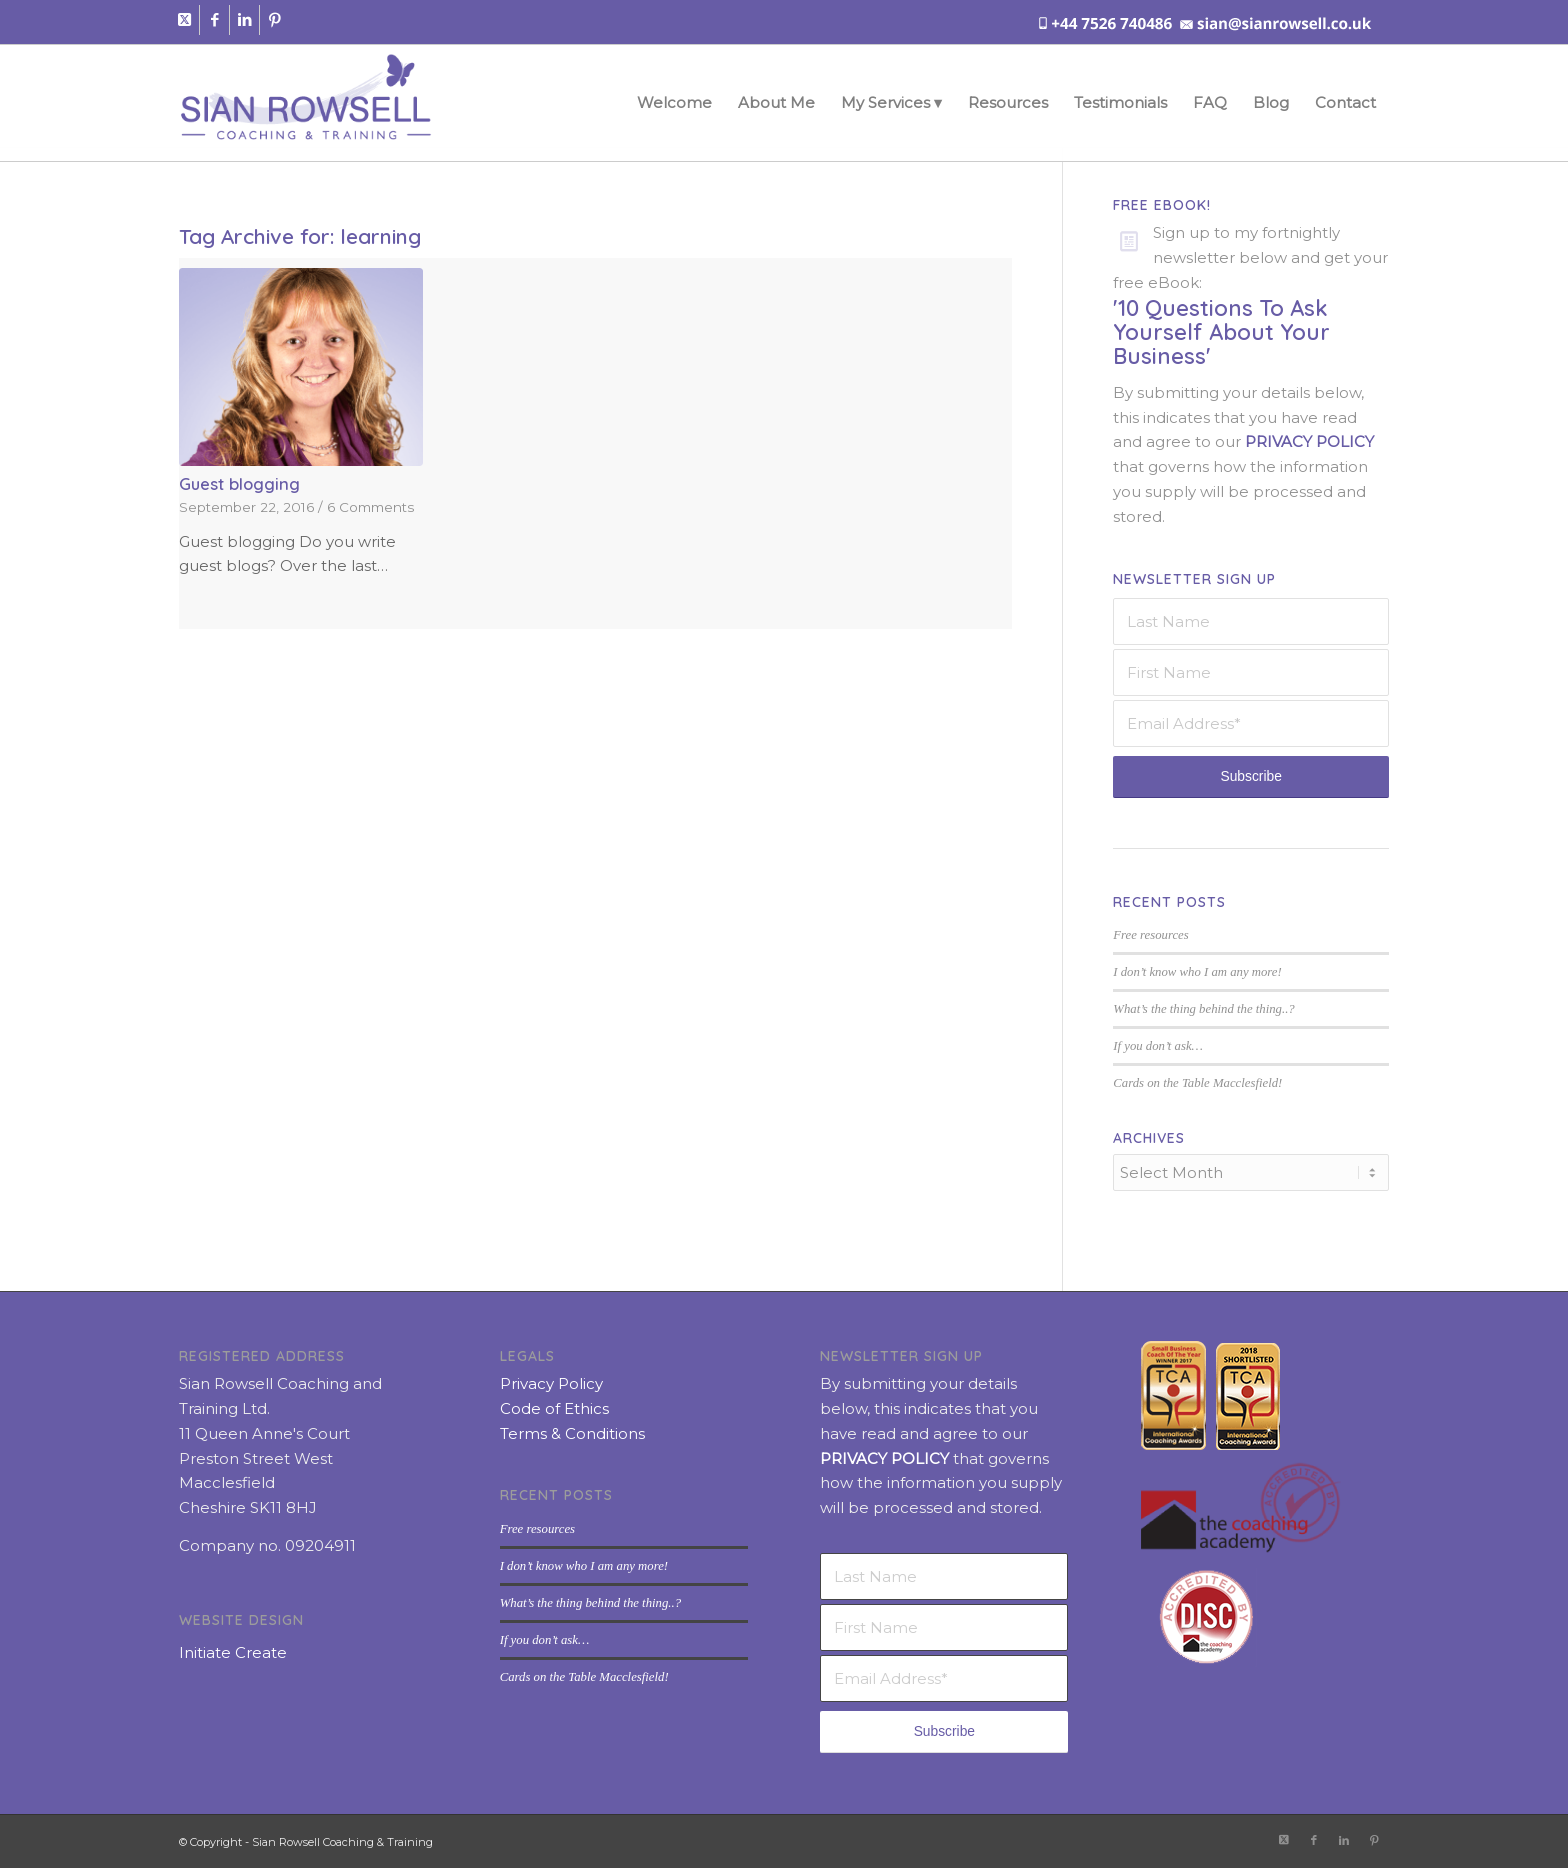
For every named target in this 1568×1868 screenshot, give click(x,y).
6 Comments (370, 507)
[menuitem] (674, 103)
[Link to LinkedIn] (244, 20)
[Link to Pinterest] (275, 20)
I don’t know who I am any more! (1197, 972)
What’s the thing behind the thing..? (1203, 1009)
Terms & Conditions (572, 1431)
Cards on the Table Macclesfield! (1197, 1083)
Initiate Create (233, 1650)
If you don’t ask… (1158, 1046)
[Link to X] (184, 20)
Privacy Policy (551, 1381)
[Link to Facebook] (214, 20)
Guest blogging (239, 483)
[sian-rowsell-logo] (305, 103)
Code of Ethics (554, 1406)
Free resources (1150, 935)
